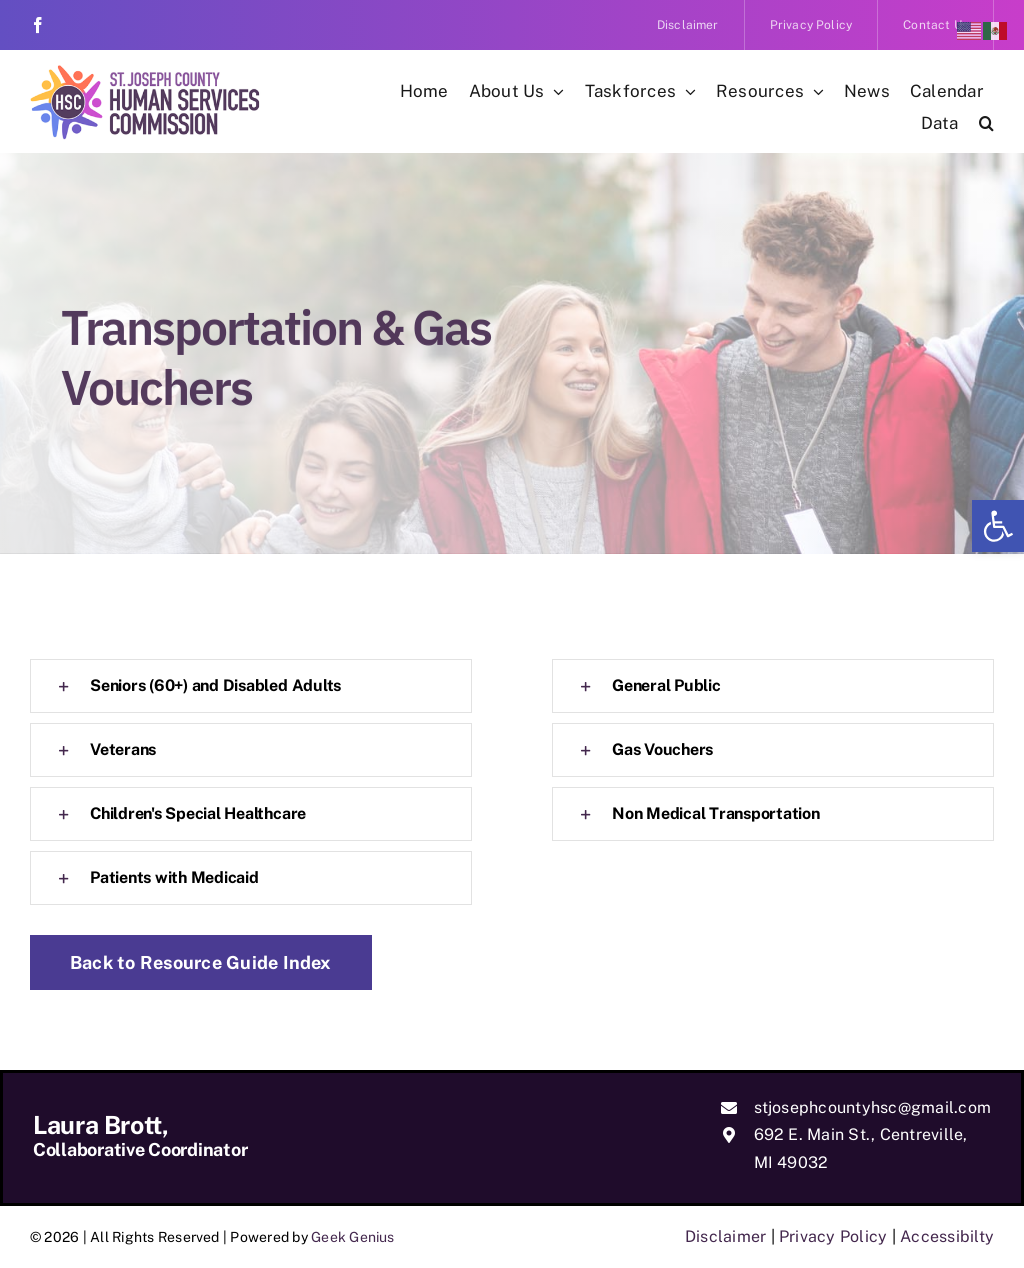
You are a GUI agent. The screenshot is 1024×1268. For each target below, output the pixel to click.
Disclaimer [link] (725, 1236)
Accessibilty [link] (947, 1236)
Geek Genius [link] (353, 1237)
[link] (998, 526)
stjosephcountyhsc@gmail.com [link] (872, 1107)
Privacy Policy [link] (833, 1236)
